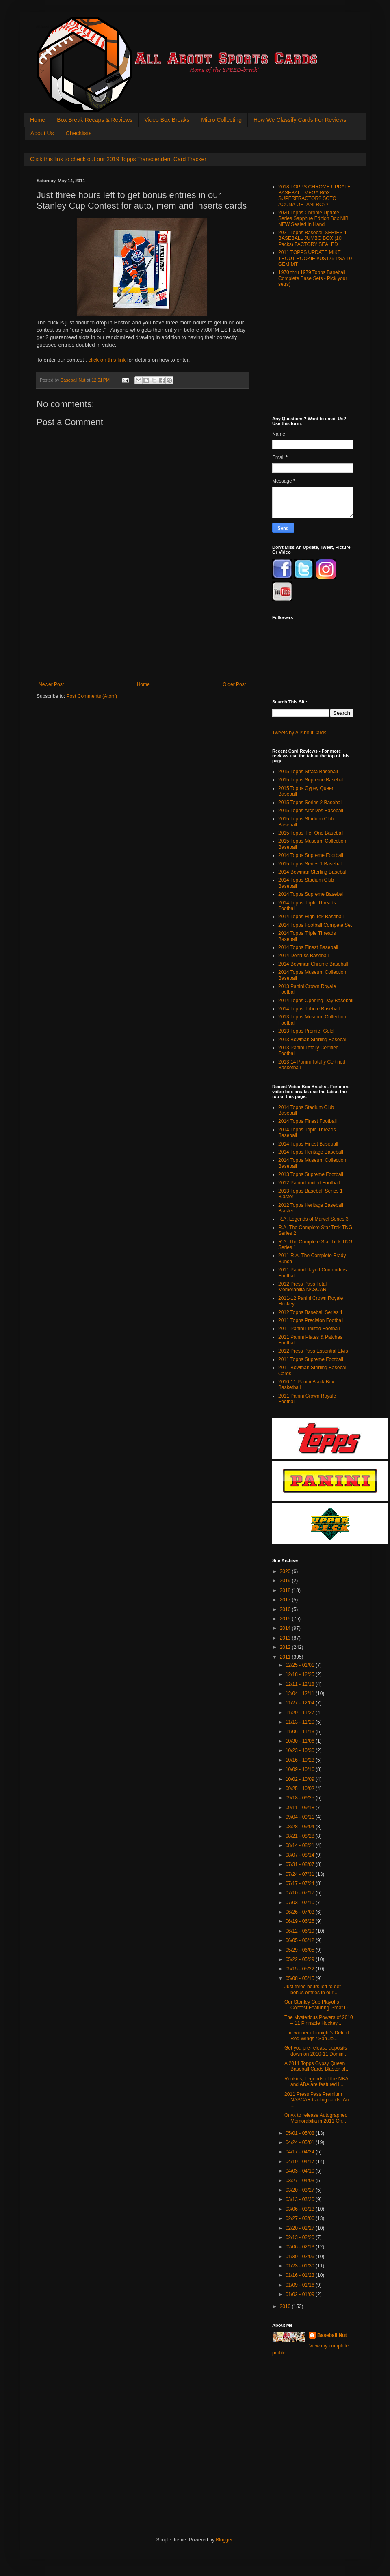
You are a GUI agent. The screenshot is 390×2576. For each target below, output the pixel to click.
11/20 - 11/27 (301, 1712)
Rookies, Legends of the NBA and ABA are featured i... (316, 2081)
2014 (286, 1628)
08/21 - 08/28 (301, 1836)
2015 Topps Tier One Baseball (311, 833)
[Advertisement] (142, 641)
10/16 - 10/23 (301, 1760)
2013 (286, 1638)
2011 (286, 1657)
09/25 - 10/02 (301, 1788)
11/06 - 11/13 (301, 1732)
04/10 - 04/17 (301, 2161)
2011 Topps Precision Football (311, 1320)
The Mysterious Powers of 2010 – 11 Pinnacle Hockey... (318, 2020)
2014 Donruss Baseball (303, 955)
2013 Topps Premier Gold (306, 1031)
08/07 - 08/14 (301, 1855)
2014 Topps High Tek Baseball (311, 916)
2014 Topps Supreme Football (310, 855)
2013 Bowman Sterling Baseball (312, 1039)
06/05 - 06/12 (301, 1940)
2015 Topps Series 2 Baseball (310, 802)
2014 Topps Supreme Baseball (311, 894)
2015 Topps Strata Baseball (308, 772)
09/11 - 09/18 (301, 1807)
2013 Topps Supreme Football (310, 1174)
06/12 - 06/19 (301, 1931)
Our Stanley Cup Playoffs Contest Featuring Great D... (318, 2005)
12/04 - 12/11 (301, 1693)
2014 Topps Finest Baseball (308, 947)
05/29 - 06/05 (301, 1950)
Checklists (79, 133)
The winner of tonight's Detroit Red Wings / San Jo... (316, 2035)
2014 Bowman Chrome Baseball (313, 964)
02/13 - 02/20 (301, 2237)
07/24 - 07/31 (301, 1874)
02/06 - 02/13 (301, 2247)
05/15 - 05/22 (301, 1969)
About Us (42, 133)
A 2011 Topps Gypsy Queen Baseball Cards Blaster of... (316, 2066)
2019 (286, 1581)
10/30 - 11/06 (301, 1741)
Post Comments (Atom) (91, 696)
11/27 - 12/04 (301, 1703)
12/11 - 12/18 (301, 1684)
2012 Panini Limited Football (309, 1183)
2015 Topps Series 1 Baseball (310, 864)
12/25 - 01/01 (301, 1665)
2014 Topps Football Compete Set (315, 925)
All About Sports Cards (53, 27)
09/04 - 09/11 (301, 1817)
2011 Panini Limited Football (309, 1328)
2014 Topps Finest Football (307, 1121)
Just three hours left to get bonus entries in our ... (312, 1989)
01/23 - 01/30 (301, 2266)
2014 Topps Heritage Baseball (310, 1152)
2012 (286, 1647)
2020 (286, 1571)
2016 (286, 1609)
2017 (286, 1600)
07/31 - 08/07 (301, 1864)
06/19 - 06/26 (301, 1921)
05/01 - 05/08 (301, 2133)
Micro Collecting (221, 120)
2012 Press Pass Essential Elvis (313, 1351)
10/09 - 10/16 (301, 1769)
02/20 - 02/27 (301, 2228)
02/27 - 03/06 (301, 2218)
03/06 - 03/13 (301, 2209)
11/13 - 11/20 (301, 1722)
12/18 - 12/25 (301, 1674)
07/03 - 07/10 (301, 1902)
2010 (286, 2306)
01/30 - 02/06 (301, 2256)
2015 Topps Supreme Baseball (311, 780)
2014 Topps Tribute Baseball (309, 1009)
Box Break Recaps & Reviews (94, 120)
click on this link (107, 360)
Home (37, 120)
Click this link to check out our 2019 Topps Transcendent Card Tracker (118, 159)
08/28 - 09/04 (301, 1827)
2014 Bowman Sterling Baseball (312, 872)
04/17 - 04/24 (301, 2152)
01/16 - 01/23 (301, 2275)
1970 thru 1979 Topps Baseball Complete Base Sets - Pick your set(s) (312, 278)
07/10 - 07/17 (301, 1893)
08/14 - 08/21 (301, 1845)
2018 (286, 1590)
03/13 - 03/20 (301, 2199)
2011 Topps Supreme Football (310, 1359)
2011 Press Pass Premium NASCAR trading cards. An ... (316, 2100)
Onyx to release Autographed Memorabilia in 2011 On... (315, 2118)
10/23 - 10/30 (301, 1750)
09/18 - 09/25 (301, 1798)
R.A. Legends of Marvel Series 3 (313, 1219)
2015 (286, 1619)
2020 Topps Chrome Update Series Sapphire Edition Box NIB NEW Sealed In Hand (313, 218)
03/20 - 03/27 (301, 2190)
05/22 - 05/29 (301, 1959)
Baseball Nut (332, 2335)
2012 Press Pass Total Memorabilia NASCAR (302, 1286)
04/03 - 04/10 (301, 2171)
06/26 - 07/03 (301, 1912)
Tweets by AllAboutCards (299, 733)
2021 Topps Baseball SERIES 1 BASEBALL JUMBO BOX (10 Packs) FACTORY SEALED (312, 238)
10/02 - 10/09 (301, 1779)
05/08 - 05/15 (301, 1978)
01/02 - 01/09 (301, 2294)
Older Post (234, 684)
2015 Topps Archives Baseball (310, 810)
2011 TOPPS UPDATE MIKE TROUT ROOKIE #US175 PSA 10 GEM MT (315, 258)
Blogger (224, 2540)
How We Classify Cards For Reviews (300, 120)
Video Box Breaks (166, 120)
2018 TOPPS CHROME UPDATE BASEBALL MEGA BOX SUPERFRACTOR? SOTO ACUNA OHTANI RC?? (314, 195)
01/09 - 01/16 (301, 2285)
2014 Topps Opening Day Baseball (315, 1000)
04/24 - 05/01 (301, 2142)
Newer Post (51, 684)
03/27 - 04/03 (301, 2180)
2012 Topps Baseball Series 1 (310, 1312)
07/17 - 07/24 (301, 1883)
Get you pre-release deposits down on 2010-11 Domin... (316, 2050)
